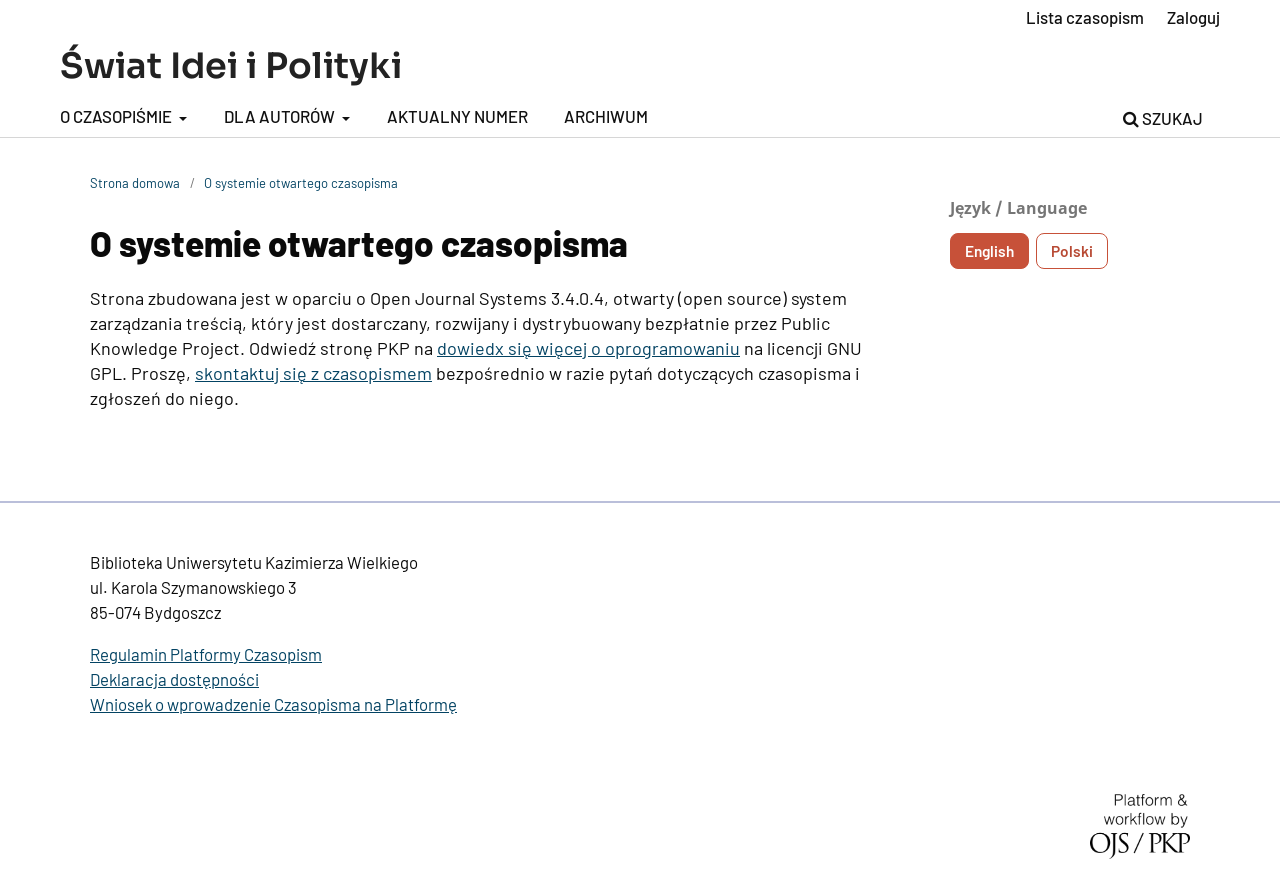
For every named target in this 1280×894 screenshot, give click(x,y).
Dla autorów (281, 116)
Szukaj (1163, 118)
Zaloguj (1193, 17)
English (989, 251)
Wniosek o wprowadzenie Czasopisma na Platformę (273, 704)
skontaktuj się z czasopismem (313, 373)
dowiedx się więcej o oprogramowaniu (588, 348)
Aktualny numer (457, 116)
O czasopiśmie (117, 116)
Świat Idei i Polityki (231, 66)
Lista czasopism (1085, 17)
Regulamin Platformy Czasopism (206, 654)
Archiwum (606, 116)
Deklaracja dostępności (174, 679)
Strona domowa (135, 183)
